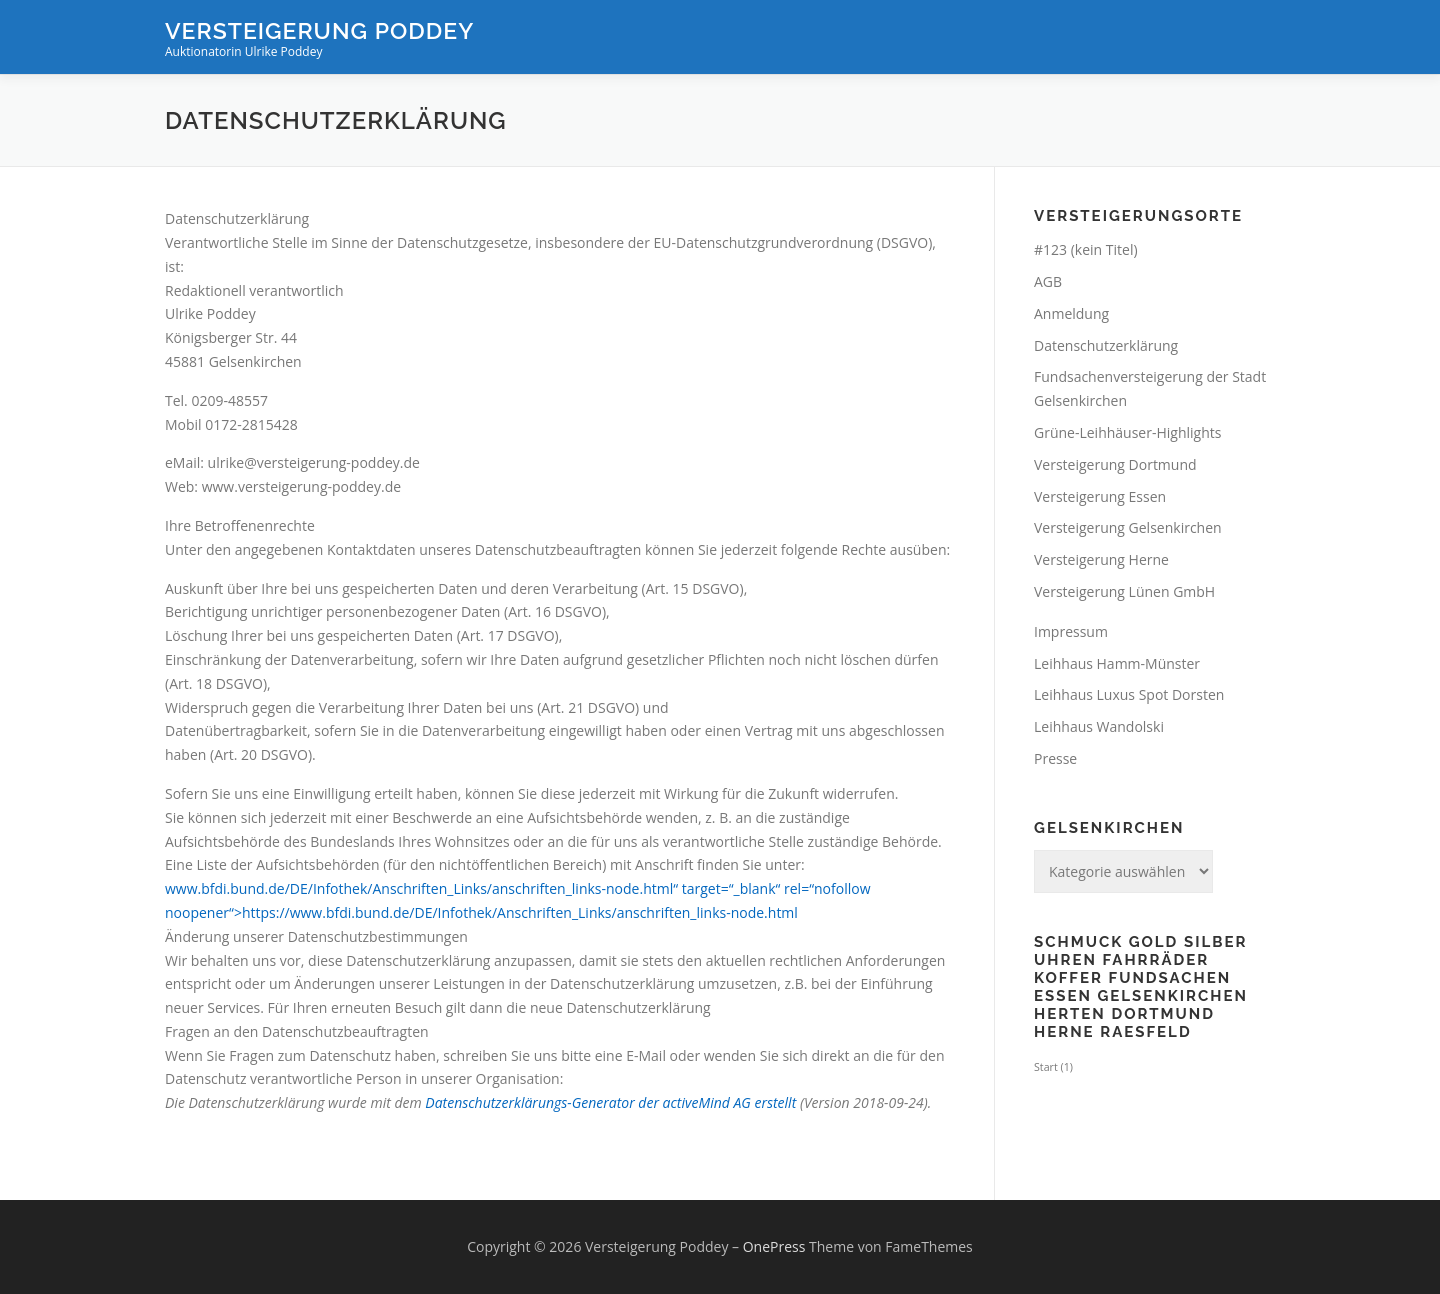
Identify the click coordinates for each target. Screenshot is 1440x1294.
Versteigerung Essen (1100, 496)
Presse (1055, 758)
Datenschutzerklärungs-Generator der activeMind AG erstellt (610, 1102)
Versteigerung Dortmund (1115, 464)
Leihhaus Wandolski (1099, 726)
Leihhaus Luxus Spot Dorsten (1129, 694)
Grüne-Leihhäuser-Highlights (1127, 432)
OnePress (774, 1246)
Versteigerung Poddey (319, 30)
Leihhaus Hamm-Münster (1117, 663)
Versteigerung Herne (1101, 559)
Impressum (1071, 631)
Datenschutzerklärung (1106, 345)
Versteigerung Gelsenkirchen (1128, 527)
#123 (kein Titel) (1086, 249)
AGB (1048, 281)
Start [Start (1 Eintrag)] (1053, 1067)
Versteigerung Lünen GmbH (1124, 591)
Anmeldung (1071, 313)
